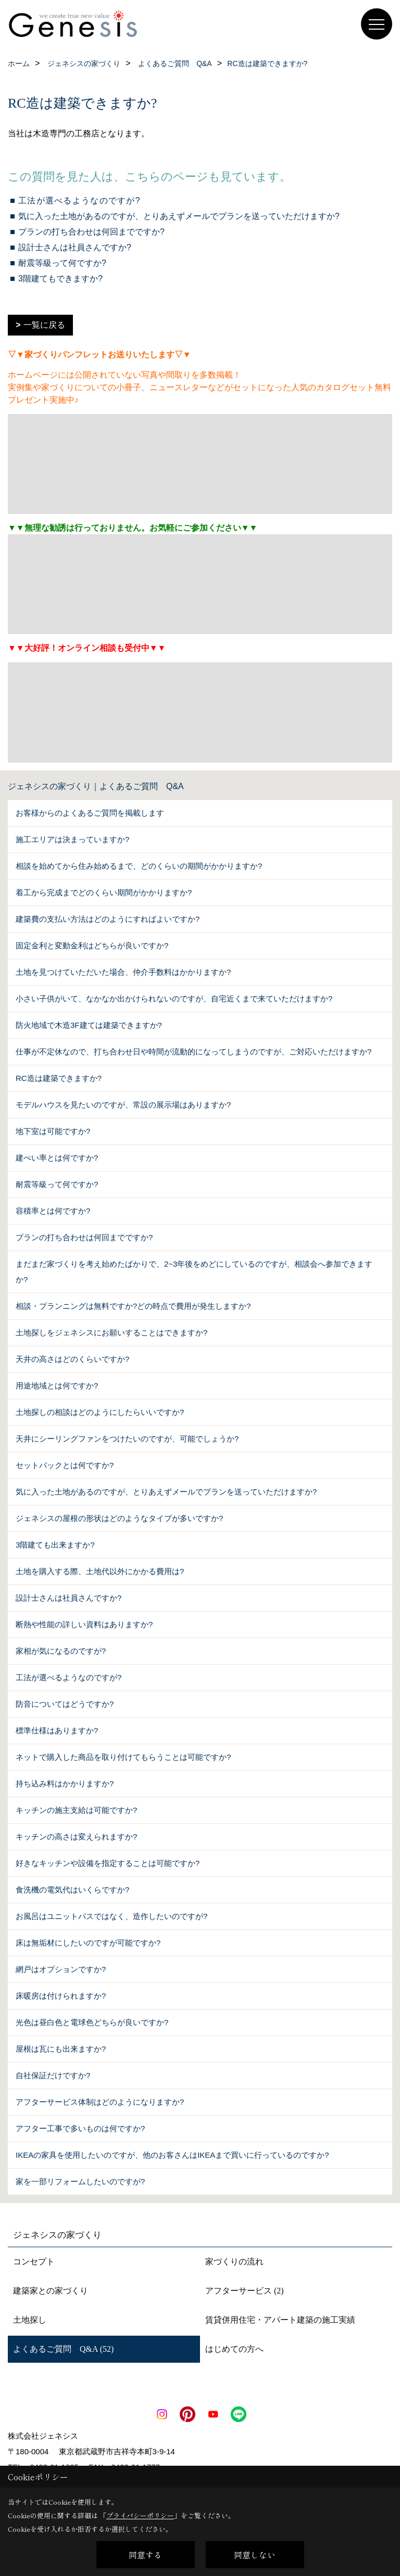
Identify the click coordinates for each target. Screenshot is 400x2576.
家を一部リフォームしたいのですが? (80, 2181)
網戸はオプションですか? (61, 1969)
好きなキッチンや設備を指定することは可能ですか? (107, 1863)
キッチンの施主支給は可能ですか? (76, 1810)
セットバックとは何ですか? (65, 1465)
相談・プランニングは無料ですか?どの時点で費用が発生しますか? (133, 1306)
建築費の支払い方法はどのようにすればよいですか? (107, 919)
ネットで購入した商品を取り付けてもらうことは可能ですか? (123, 1757)
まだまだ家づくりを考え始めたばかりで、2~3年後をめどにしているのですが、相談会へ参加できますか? (194, 1271)
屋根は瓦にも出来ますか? (61, 2048)
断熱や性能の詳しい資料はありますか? (84, 1624)
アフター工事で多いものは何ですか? (80, 2128)
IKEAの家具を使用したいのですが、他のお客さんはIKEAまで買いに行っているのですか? (172, 2154)
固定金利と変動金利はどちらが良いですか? (92, 945)
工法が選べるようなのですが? (79, 200)
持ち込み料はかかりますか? (65, 1783)
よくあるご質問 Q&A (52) (63, 2349)
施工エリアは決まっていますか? (72, 839)
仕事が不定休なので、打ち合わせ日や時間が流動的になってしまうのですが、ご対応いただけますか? (193, 1051)
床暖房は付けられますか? (61, 1995)
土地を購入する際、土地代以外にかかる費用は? (100, 1571)
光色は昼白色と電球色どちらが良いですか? (92, 2022)
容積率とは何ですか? (53, 1210)
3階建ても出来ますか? (55, 1544)
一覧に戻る (44, 324)
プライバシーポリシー (140, 2515)
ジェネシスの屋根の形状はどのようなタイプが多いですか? (119, 1518)
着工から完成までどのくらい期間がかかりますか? (104, 892)
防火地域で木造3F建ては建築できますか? (89, 1025)
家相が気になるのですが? (61, 1650)
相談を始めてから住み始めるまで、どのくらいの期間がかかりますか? (139, 865)
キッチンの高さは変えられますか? (76, 1836)
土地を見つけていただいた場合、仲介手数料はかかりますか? (123, 972)
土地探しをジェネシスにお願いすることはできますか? (111, 1332)
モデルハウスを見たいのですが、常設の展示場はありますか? (123, 1104)
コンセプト (34, 2261)
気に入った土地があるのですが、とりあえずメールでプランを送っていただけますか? (179, 216)
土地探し (29, 2319)
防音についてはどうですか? (65, 1703)
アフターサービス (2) (244, 2290)
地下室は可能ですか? (53, 1131)
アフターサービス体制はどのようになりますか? (100, 2101)
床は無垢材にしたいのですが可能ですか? (88, 1942)
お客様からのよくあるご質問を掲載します (90, 812)
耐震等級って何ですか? (62, 263)
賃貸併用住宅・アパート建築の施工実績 (280, 2319)
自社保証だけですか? (53, 2075)
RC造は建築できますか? (59, 1078)
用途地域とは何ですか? (57, 1385)
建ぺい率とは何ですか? (57, 1157)
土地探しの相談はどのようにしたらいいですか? (100, 1412)
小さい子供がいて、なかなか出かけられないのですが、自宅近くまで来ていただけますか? (174, 998)
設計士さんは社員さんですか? (74, 247)
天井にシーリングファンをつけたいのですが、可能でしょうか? (127, 1438)
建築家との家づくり (50, 2290)
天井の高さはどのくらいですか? (72, 1359)
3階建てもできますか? (60, 278)
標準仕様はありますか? (57, 1730)
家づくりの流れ (234, 2261)
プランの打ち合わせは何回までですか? (91, 231)
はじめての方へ (234, 2349)
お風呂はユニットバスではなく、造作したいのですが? (111, 1916)
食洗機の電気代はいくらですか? (72, 1889)
